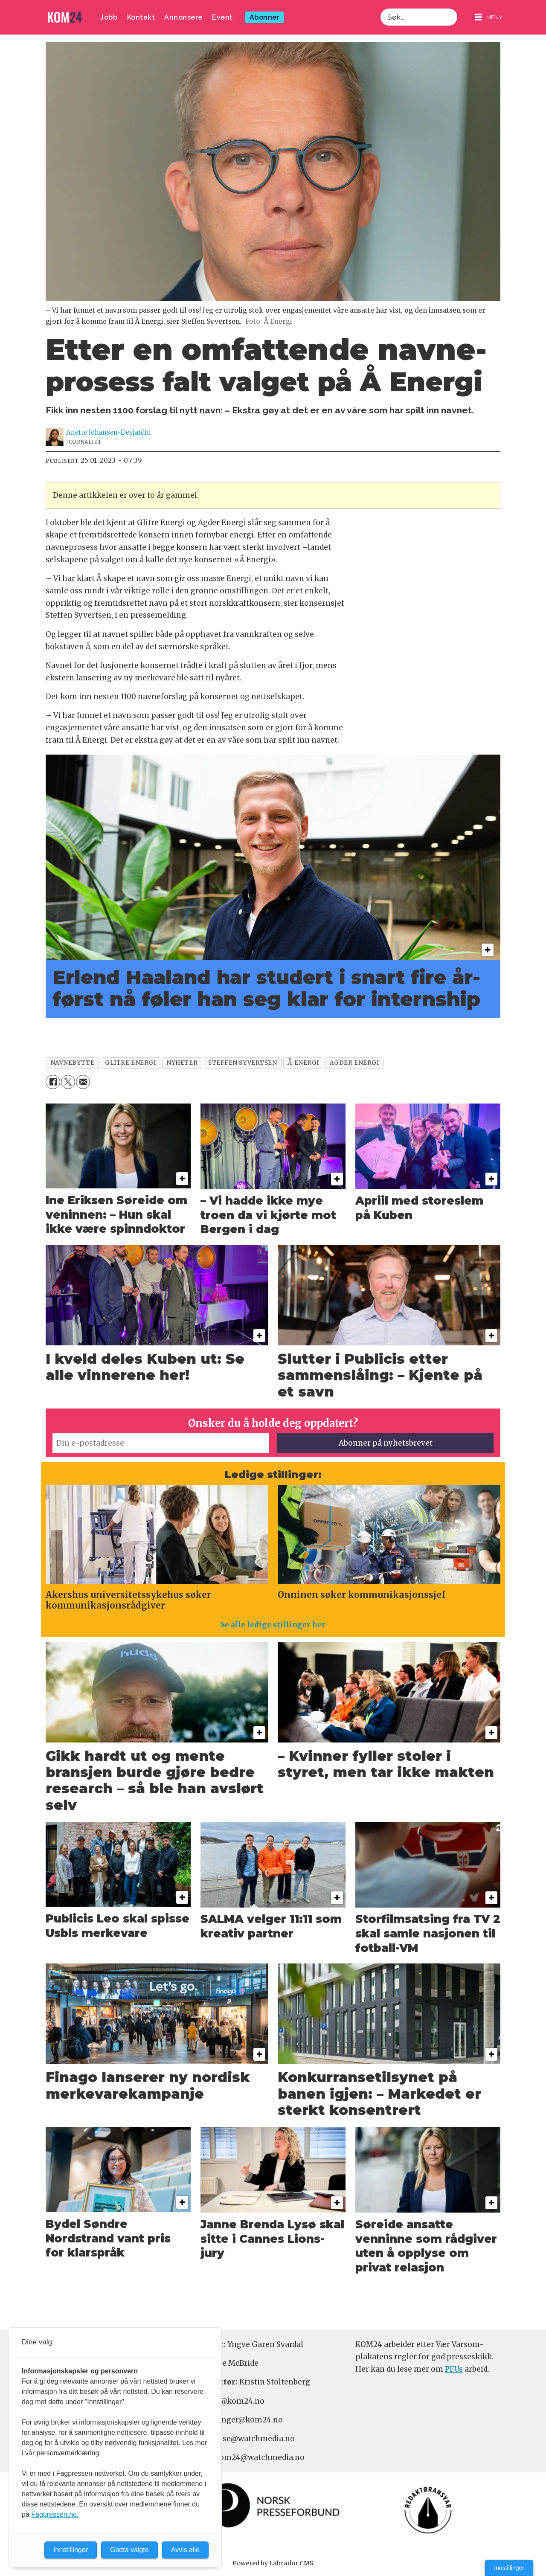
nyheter (181, 1062)
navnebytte (72, 1062)
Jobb (108, 17)
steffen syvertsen (242, 1062)
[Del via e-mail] (83, 1082)
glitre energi (130, 1062)
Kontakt (141, 17)
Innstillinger (509, 2567)
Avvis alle (185, 2549)
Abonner (265, 17)
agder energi (354, 1062)
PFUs (454, 2369)
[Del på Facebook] (53, 1082)
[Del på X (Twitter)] (68, 1082)
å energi (303, 1062)
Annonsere (183, 17)
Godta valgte (129, 2549)
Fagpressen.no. (54, 2514)
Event (222, 17)
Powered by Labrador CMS (273, 2563)
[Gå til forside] (65, 17)
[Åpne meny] (489, 17)
